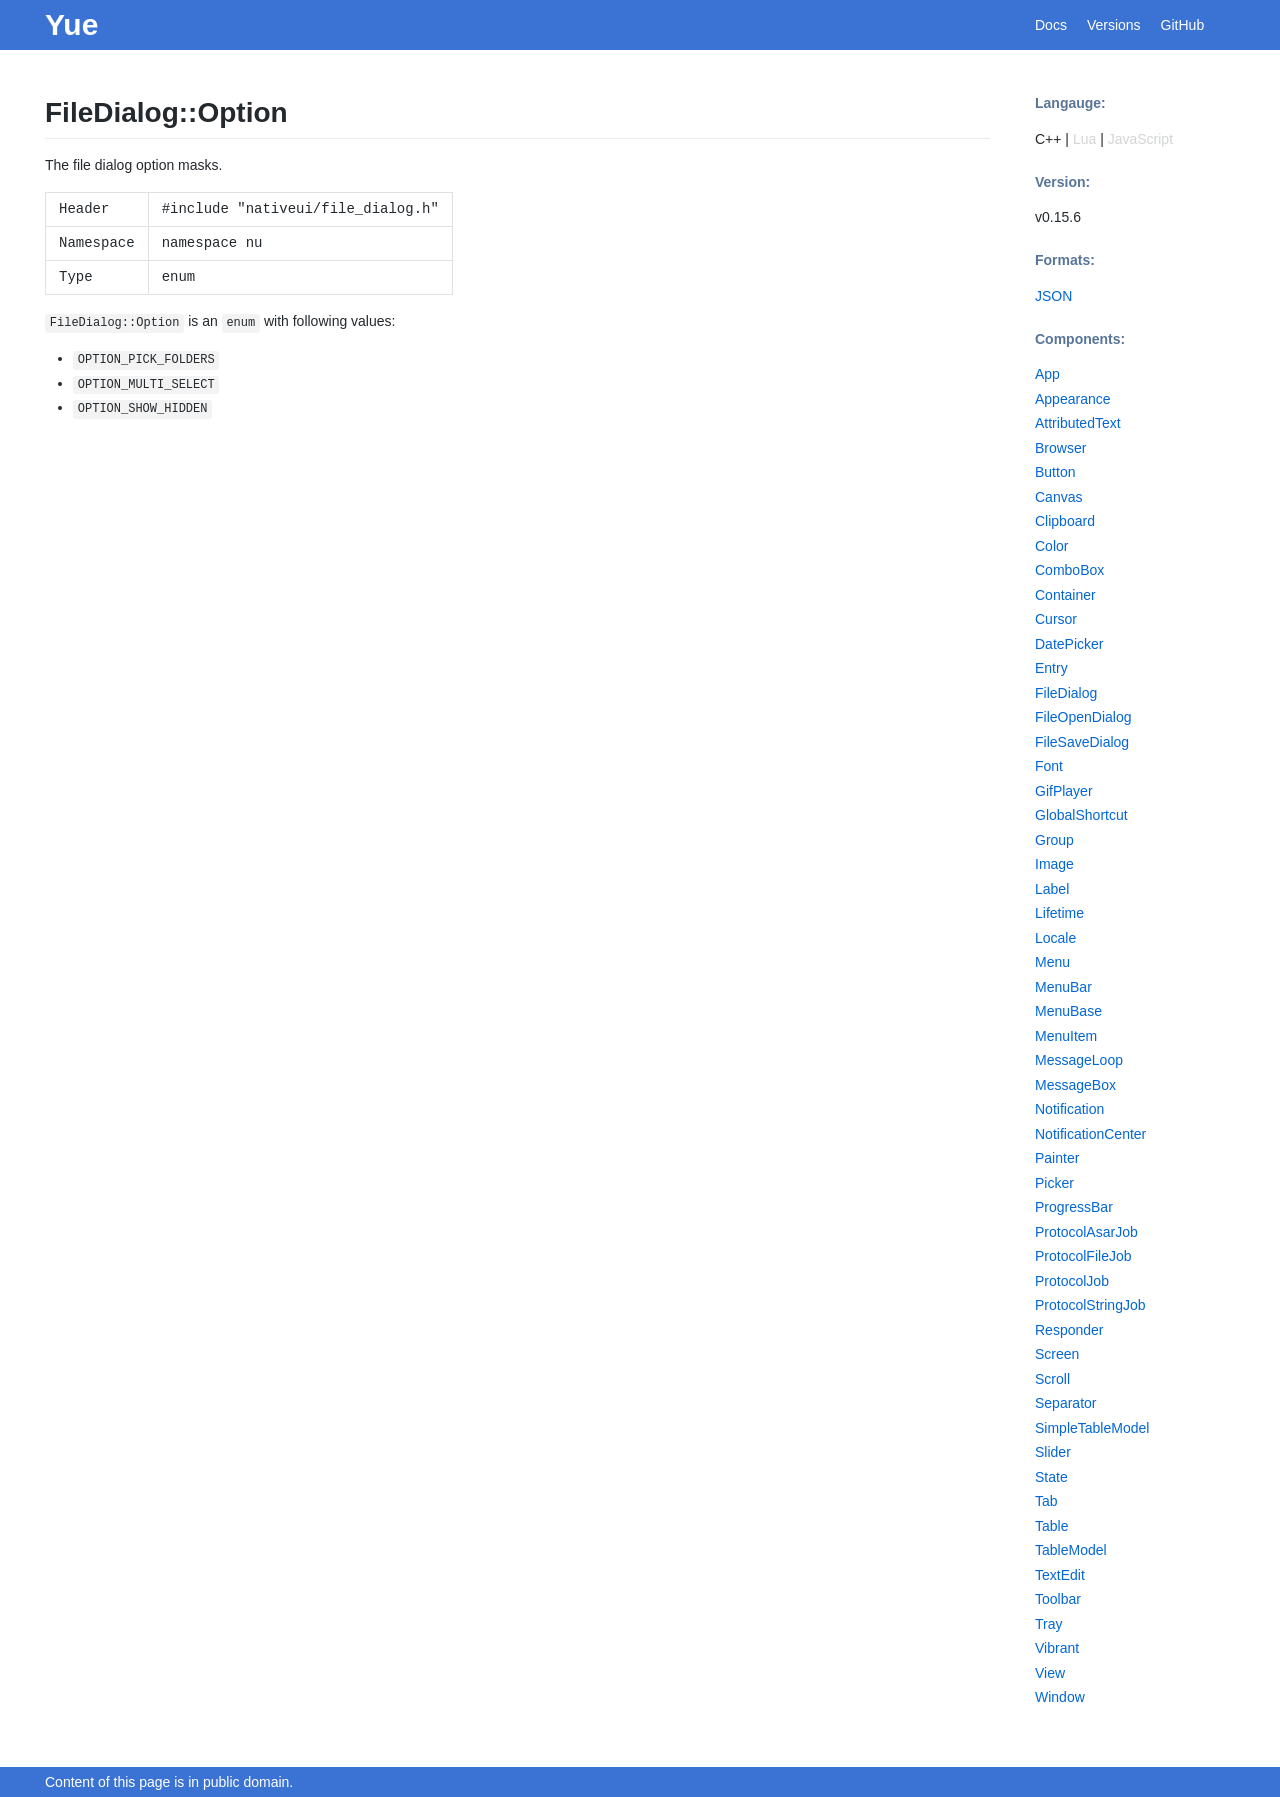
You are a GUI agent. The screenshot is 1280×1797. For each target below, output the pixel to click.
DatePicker (1069, 644)
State (1051, 1477)
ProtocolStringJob (1090, 1305)
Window (1060, 1697)
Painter (1057, 1158)
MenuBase (1068, 1011)
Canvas (1058, 497)
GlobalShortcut (1081, 815)
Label (1052, 889)
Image (1054, 864)
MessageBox (1075, 1085)
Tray (1048, 1624)
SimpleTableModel (1092, 1428)
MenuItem (1066, 1036)
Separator (1065, 1403)
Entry (1051, 668)
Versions (1114, 25)
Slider (1053, 1452)
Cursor (1056, 619)
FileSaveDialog (1082, 742)
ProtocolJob (1072, 1281)
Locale (1055, 938)
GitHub (1183, 25)
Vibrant (1057, 1648)
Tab (1046, 1501)
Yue (71, 24)
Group (1054, 840)
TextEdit (1060, 1575)
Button (1055, 472)
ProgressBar (1074, 1207)
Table (1051, 1526)
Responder (1069, 1330)
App (1047, 374)
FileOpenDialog (1083, 717)
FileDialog (1066, 693)
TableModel (1071, 1550)
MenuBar (1063, 987)
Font (1049, 766)
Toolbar (1058, 1599)
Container (1065, 595)
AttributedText (1078, 423)
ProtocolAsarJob (1086, 1232)
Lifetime (1059, 913)
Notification (1069, 1109)
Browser (1060, 448)
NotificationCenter (1090, 1134)
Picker (1054, 1183)
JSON (1053, 296)
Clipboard (1065, 521)
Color (1051, 546)
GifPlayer (1064, 791)
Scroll (1052, 1379)
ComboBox (1069, 570)
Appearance (1073, 399)
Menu (1052, 962)
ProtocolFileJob (1083, 1256)
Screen (1057, 1354)
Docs (1051, 25)
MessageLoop (1079, 1060)
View (1050, 1673)
